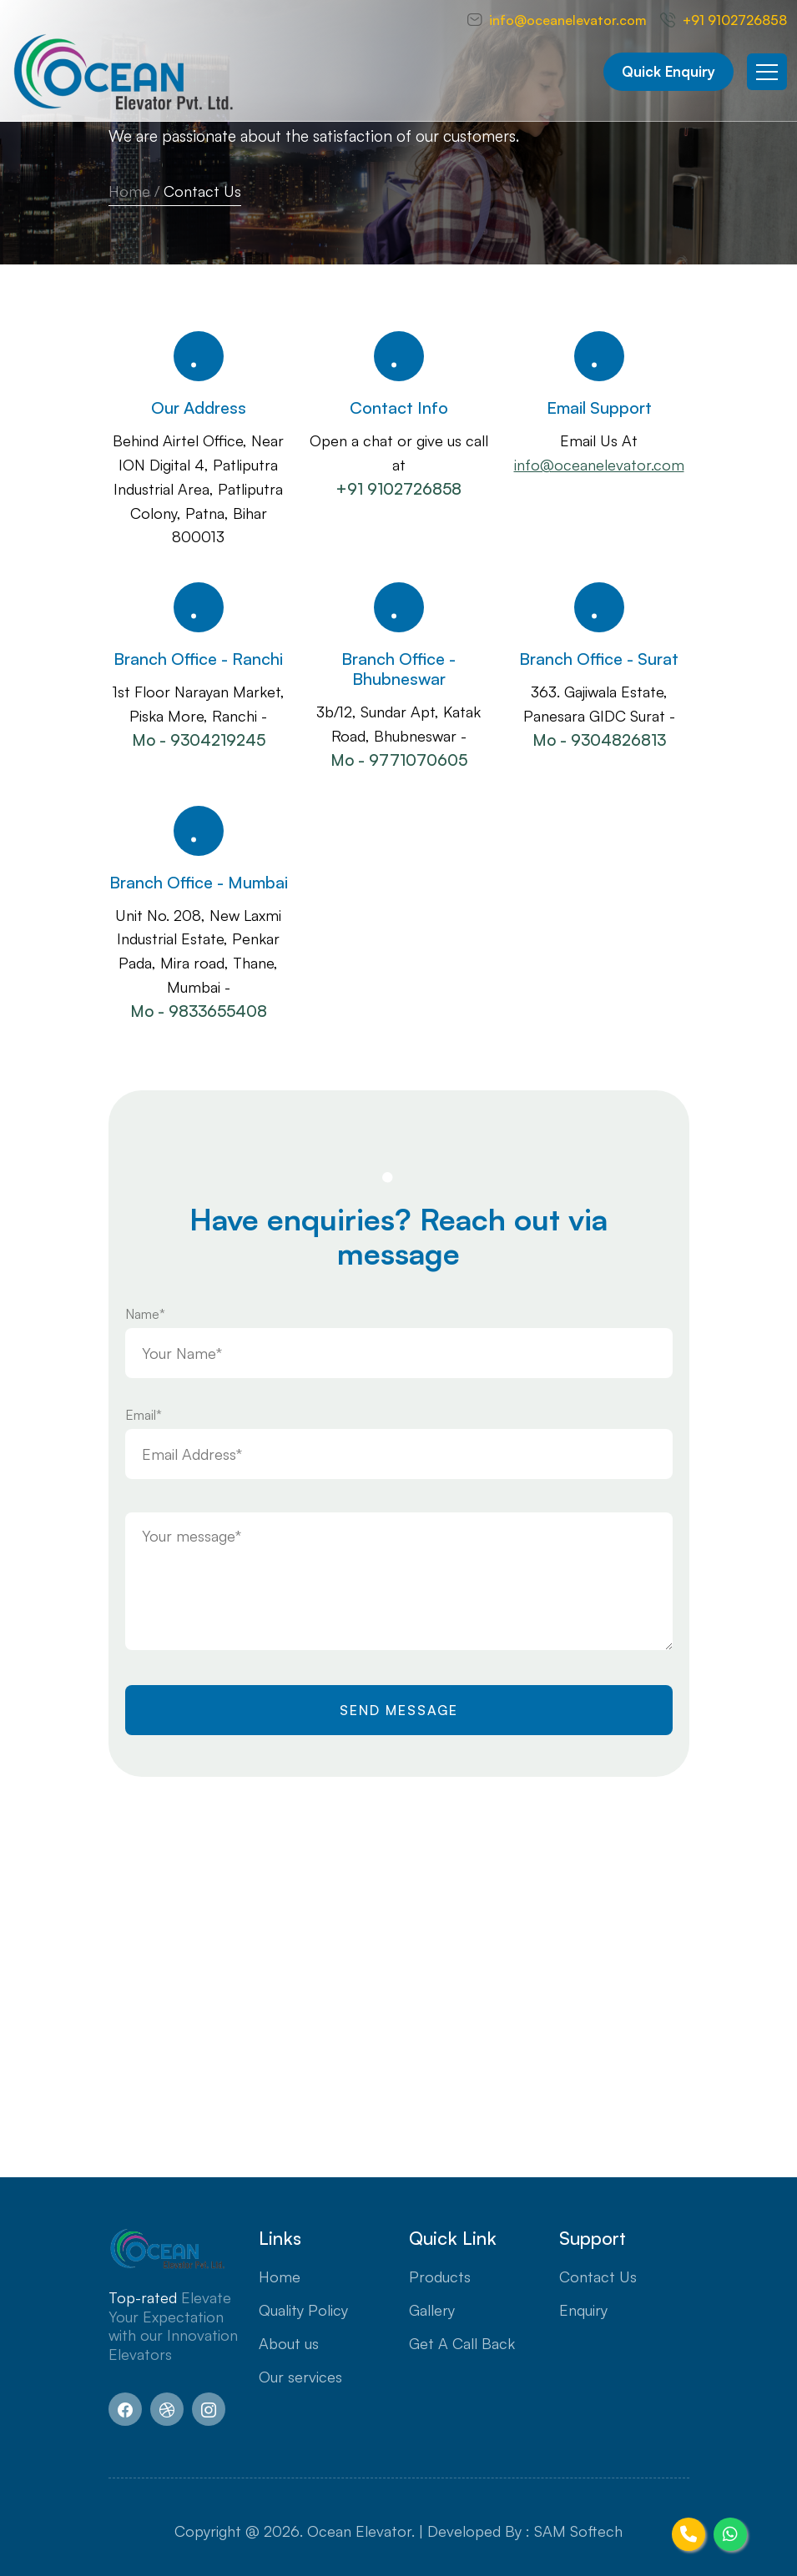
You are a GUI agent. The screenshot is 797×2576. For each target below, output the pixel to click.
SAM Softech (578, 2531)
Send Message (399, 1710)
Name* (145, 1314)
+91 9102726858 (735, 20)
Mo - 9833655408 (198, 1011)
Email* (143, 1414)
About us (289, 2343)
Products (440, 2276)
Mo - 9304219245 (198, 740)
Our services (300, 2376)
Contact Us (598, 2276)
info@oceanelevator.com (568, 20)
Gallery (432, 2310)
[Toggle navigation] (767, 71)
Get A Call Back (462, 2343)
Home (129, 191)
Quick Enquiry (668, 71)
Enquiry (583, 2310)
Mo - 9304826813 (599, 740)
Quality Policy (303, 2310)
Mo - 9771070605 (398, 760)
